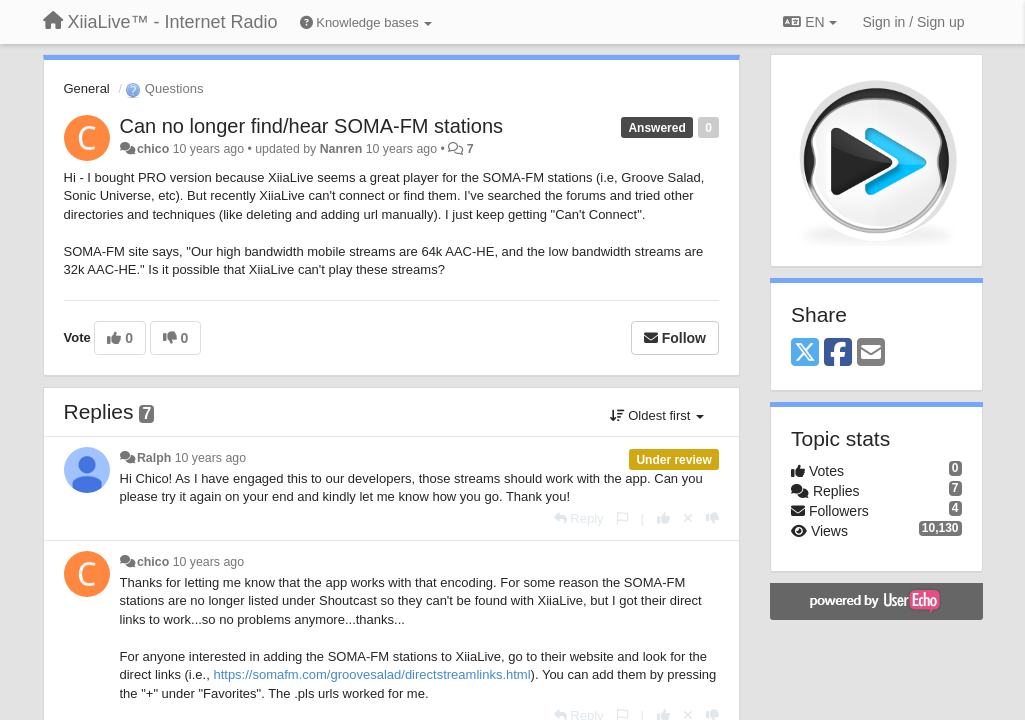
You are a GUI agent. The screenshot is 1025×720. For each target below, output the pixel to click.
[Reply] (579, 518)
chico (153, 149)
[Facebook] (838, 353)
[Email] (871, 353)
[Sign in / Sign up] (914, 22)
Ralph (154, 458)
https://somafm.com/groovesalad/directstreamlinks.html (371, 674)
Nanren (341, 149)
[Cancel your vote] (688, 518)
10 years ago (210, 458)
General (87, 88)
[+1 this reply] (663, 518)
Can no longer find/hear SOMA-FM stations (312, 126)
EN (809, 22)
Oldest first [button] (657, 415)
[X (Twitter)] (805, 353)
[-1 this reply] (712, 518)
